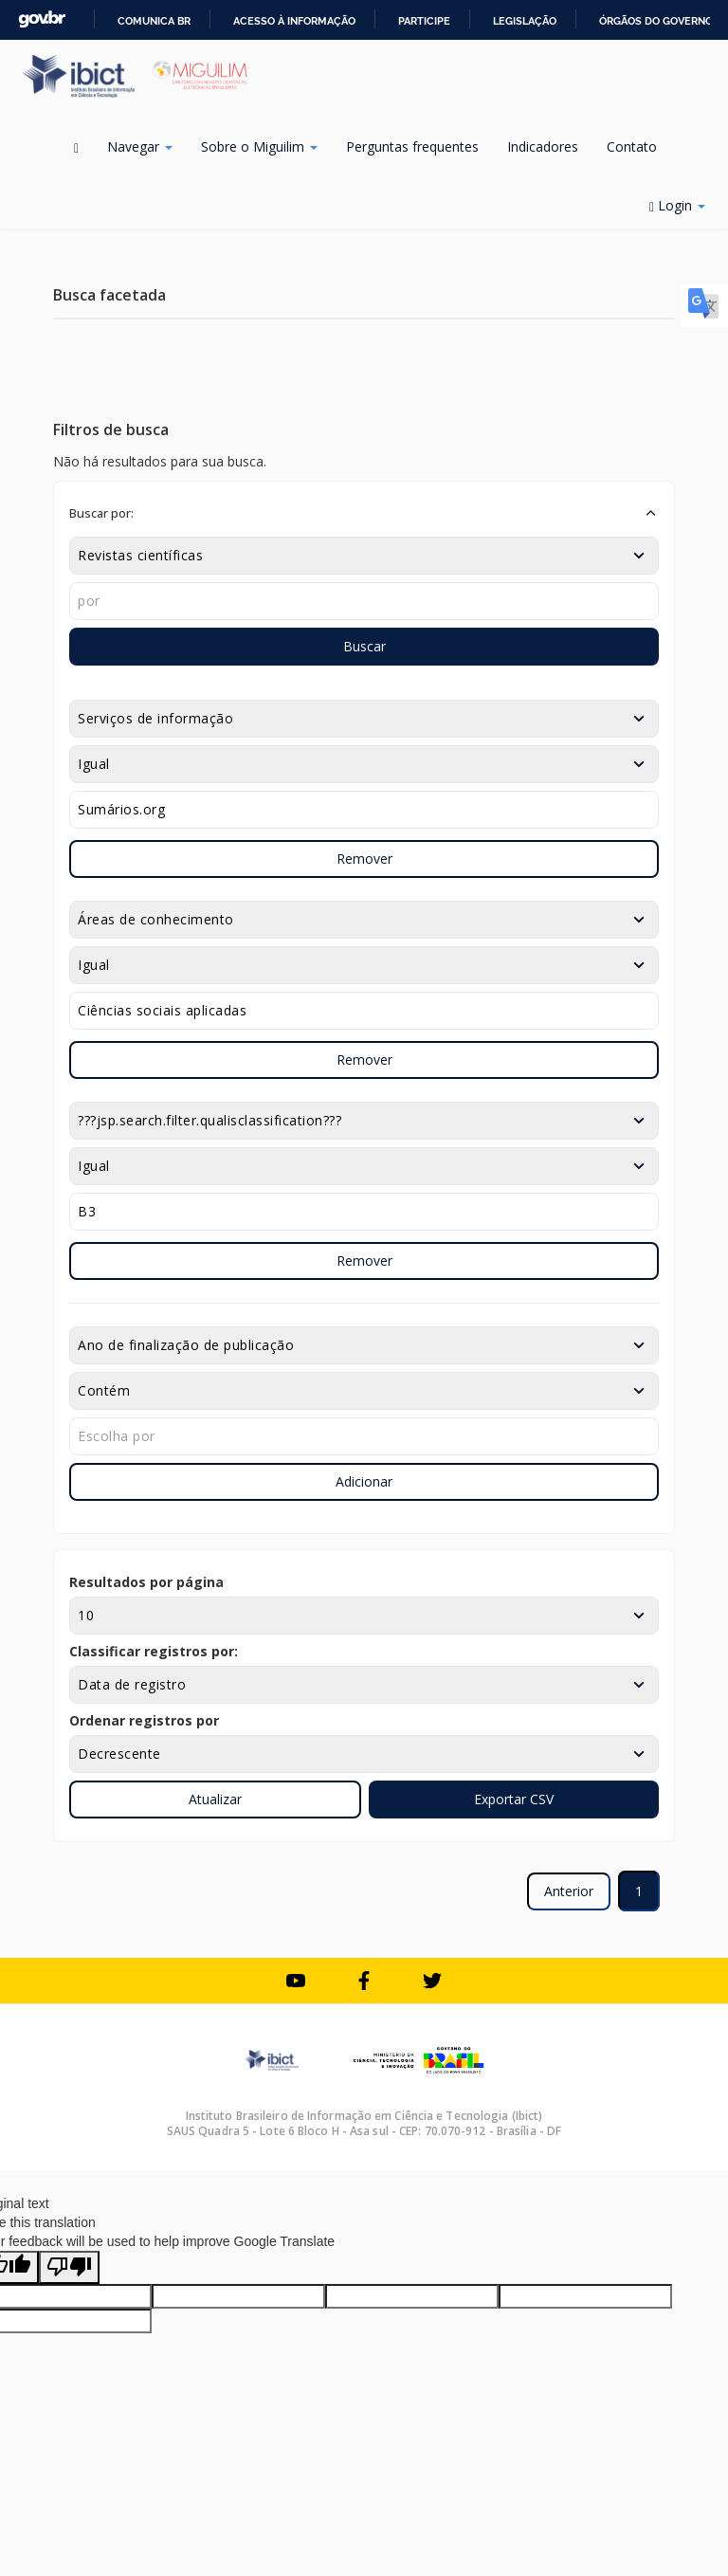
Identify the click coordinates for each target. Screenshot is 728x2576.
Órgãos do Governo (656, 20)
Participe (424, 20)
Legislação (524, 20)
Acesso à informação (294, 20)
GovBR (41, 19)
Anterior (568, 1891)
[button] (364, 512)
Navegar (140, 146)
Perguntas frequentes (412, 146)
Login (677, 205)
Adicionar (364, 1481)
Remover (364, 859)
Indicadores (542, 146)
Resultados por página (146, 1582)
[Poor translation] (69, 2267)
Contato (632, 146)
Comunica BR (154, 20)
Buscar (364, 646)
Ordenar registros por (144, 1720)
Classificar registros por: (153, 1651)
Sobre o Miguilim (259, 146)
